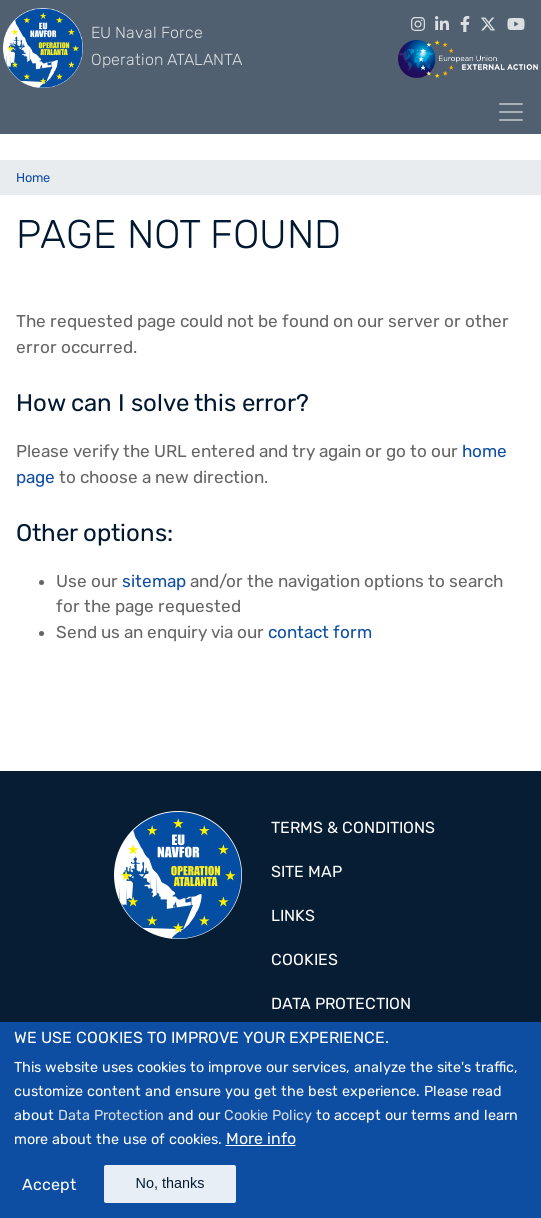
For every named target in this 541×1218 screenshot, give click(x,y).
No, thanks (170, 1188)
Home (33, 177)
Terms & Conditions (353, 827)
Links (293, 915)
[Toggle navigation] (511, 112)
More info (261, 1143)
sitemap (154, 581)
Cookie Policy (268, 1120)
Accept (49, 1189)
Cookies (304, 959)
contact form (320, 632)
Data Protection (111, 1120)
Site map (306, 871)
